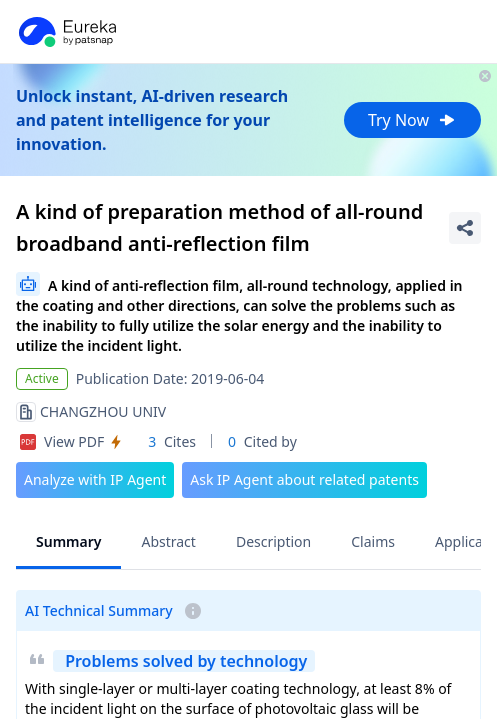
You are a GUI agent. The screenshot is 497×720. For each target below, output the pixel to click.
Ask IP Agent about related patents (304, 479)
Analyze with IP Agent (95, 479)
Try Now (412, 120)
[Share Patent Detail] (465, 228)
